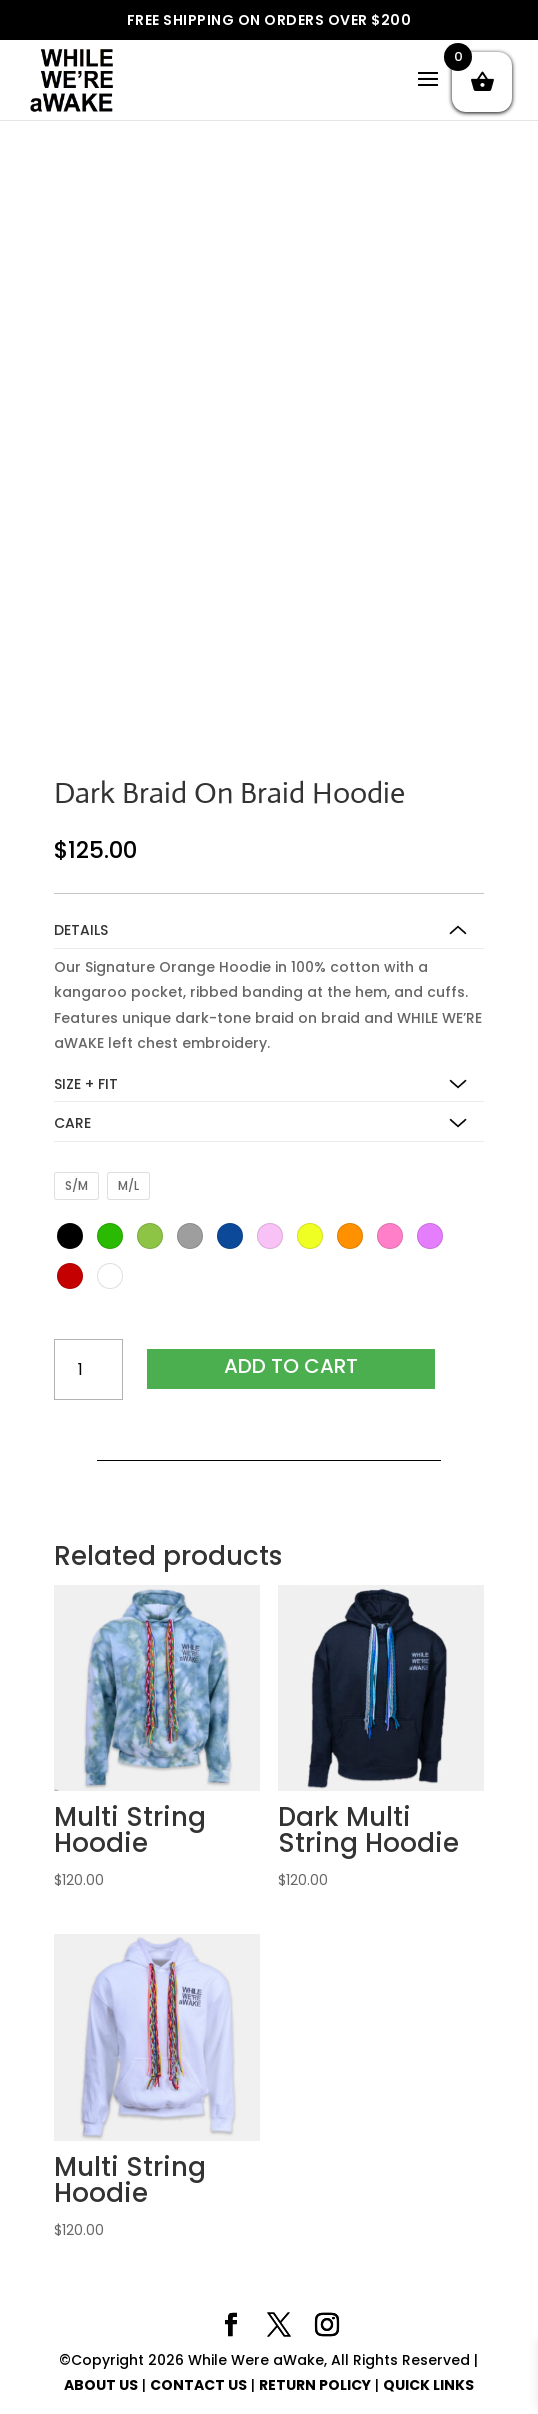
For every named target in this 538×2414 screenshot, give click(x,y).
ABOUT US (101, 2385)
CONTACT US (198, 2385)
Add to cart (291, 1366)
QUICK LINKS (428, 2385)
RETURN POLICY (315, 2385)
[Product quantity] (88, 1369)
